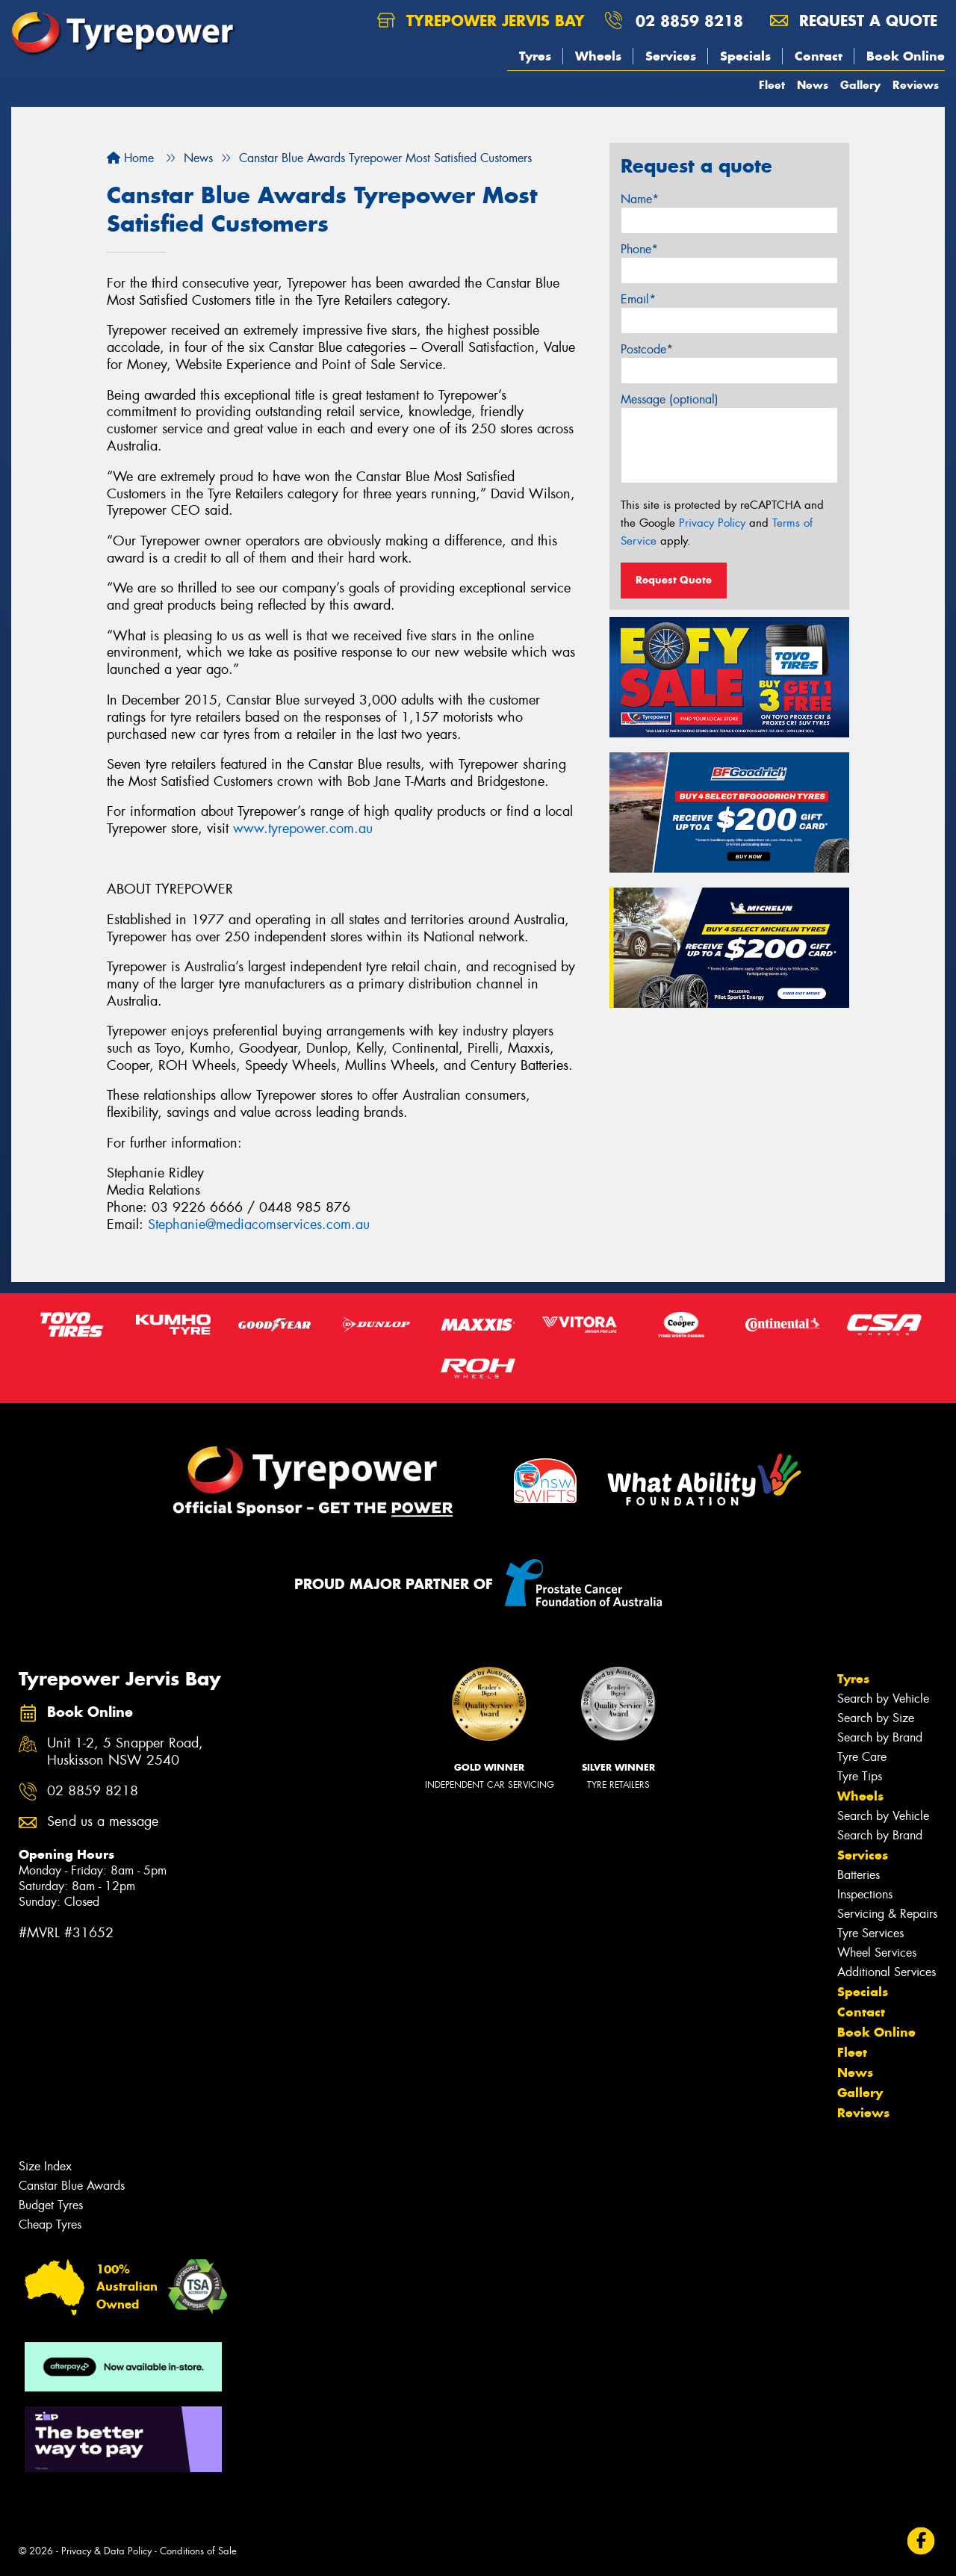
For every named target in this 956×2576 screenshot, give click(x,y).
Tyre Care (862, 1757)
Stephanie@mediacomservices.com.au (259, 1224)
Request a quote (853, 20)
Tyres (535, 56)
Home (130, 158)
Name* (640, 199)
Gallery (860, 85)
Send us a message (102, 1821)
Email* (638, 299)
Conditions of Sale (198, 2551)
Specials (745, 56)
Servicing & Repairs (887, 1914)
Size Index (45, 2166)
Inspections (865, 1894)
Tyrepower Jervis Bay (481, 20)
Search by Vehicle (883, 1698)
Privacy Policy (712, 522)
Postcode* (647, 349)
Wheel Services (876, 1952)
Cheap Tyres (50, 2224)
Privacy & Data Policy (106, 2551)
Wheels (598, 56)
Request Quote (674, 579)
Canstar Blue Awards (72, 2185)
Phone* (639, 249)
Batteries (858, 1875)
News (812, 85)
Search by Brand (879, 1737)
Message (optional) (669, 399)
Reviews (916, 85)
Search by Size (875, 1718)
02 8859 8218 (689, 20)
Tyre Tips (859, 1776)
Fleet (772, 85)
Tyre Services (870, 1933)
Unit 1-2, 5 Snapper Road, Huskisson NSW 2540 (125, 1752)
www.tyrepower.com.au (303, 828)
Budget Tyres (51, 2205)
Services (670, 56)
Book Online (905, 56)
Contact (818, 56)
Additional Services (886, 1972)
